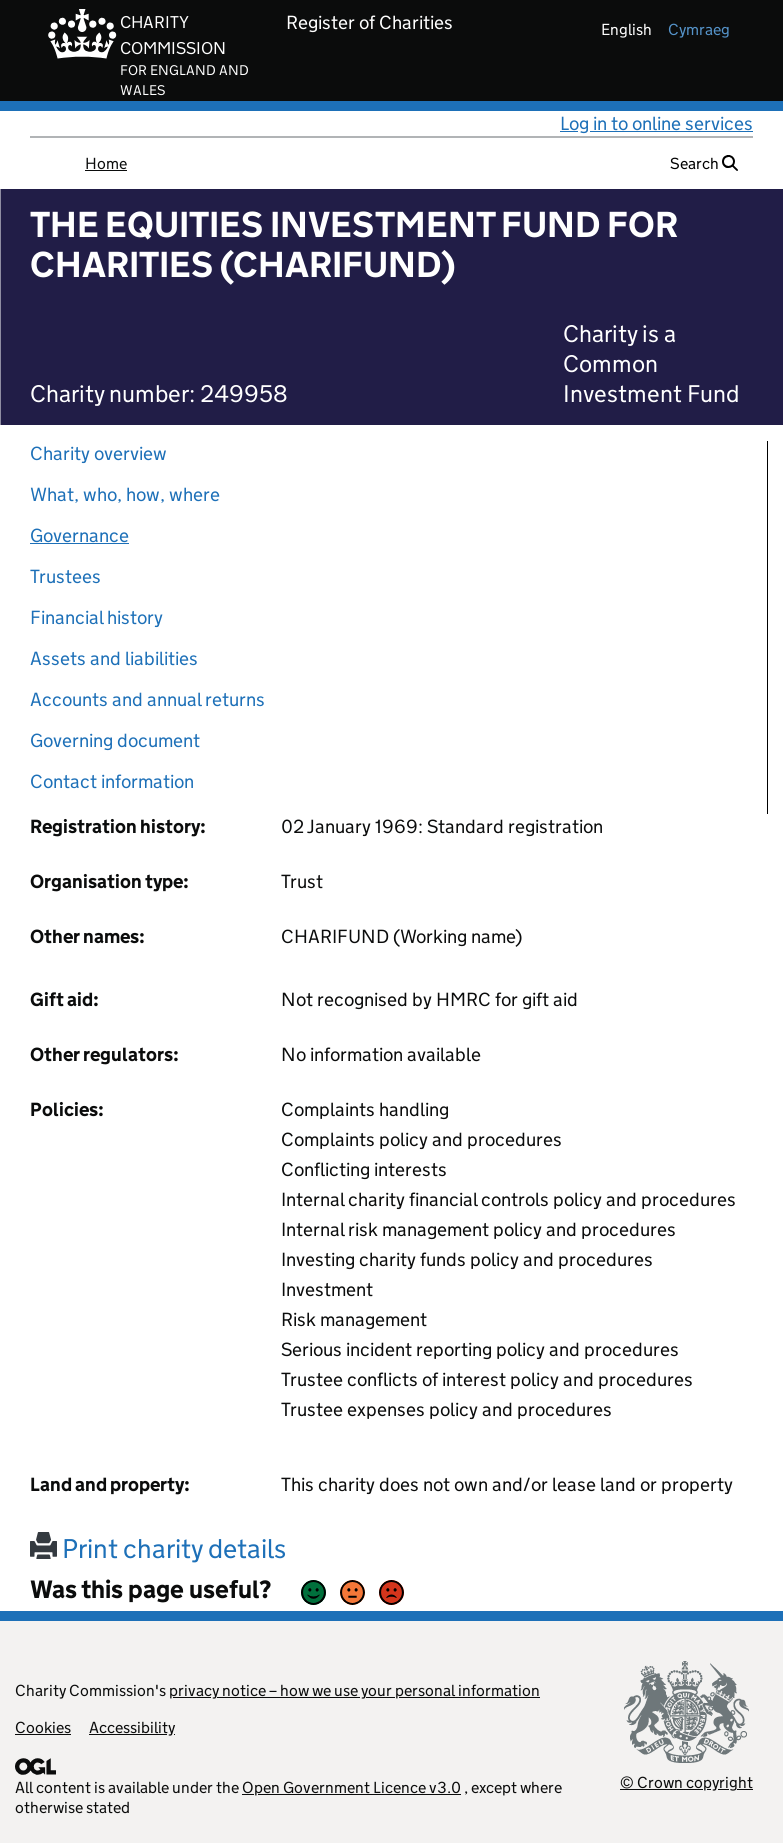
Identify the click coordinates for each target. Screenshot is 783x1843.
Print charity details (158, 1548)
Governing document (115, 740)
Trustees (65, 576)
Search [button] (704, 163)
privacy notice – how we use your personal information (354, 1690)
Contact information (112, 781)
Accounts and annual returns (147, 699)
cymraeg (699, 29)
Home (106, 163)
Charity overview (98, 453)
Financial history (96, 617)
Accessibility (132, 1727)
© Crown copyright (686, 1782)
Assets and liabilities (114, 658)
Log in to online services (656, 123)
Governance (79, 535)
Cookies (43, 1727)
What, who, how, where (125, 494)
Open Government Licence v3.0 (351, 1787)
